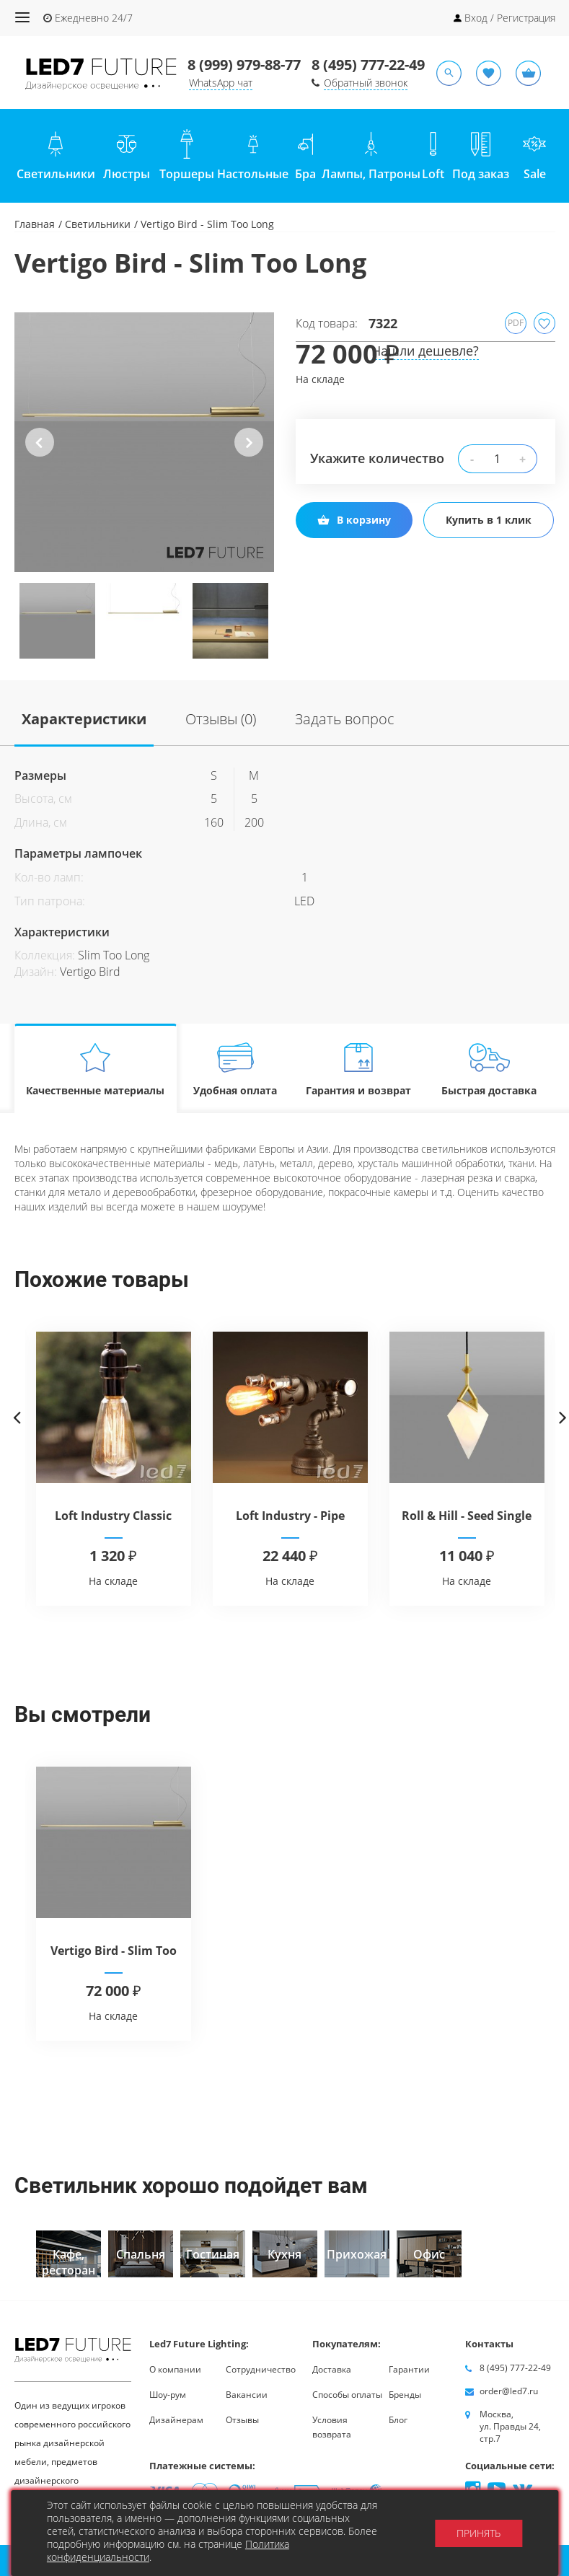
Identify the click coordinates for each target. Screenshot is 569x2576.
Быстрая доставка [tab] (489, 1068)
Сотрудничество (261, 2369)
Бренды (405, 2394)
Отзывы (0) (220, 719)
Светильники (98, 224)
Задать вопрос (344, 719)
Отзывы (242, 2420)
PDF (516, 323)
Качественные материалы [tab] (96, 1068)
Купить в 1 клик (488, 520)
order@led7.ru (509, 2391)
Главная (34, 224)
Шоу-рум (167, 2394)
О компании (175, 2369)
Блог (398, 2420)
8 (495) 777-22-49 (368, 64)
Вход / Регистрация (509, 18)
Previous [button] (39, 454)
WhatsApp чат (220, 82)
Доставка (331, 2369)
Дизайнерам (176, 2420)
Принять (478, 2533)
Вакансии (247, 2394)
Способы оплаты (347, 2394)
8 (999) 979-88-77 (244, 64)
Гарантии (409, 2369)
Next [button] (248, 454)
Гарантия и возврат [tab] (358, 1068)
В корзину (354, 520)
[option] (144, 442)
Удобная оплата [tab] (235, 1068)
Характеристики (84, 719)
